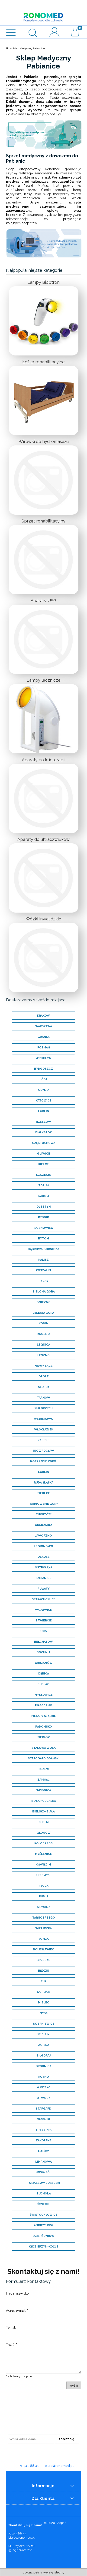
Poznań (43, 1047)
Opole (44, 1376)
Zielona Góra (43, 1291)
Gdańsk (44, 1037)
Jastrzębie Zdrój (43, 1461)
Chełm (44, 1822)
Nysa (44, 2013)
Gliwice (43, 1153)
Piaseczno (43, 1705)
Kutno (43, 2076)
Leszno (43, 1355)
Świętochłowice (43, 2214)
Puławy (44, 1588)
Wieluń (43, 2034)
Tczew (43, 1769)
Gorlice (43, 1992)
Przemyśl (43, 1875)
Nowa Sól (43, 2172)
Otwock (43, 2098)
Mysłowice (44, 1694)
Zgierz (43, 2045)
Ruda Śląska (43, 1482)
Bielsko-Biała (43, 1811)
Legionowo (43, 1546)
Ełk (43, 1981)
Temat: (11, 2327)
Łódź (44, 1079)
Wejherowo (43, 1419)
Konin (43, 1323)
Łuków (43, 2151)
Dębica (43, 1673)
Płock (43, 1885)
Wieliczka (43, 1928)
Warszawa (43, 1026)
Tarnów (43, 1397)
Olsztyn (43, 1206)
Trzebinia (43, 2129)
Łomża (44, 1938)
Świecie (43, 2204)
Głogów (44, 1832)
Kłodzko (43, 2087)
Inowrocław (43, 1450)
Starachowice (43, 1599)
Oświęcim (43, 1864)
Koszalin (43, 1270)
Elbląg (43, 1684)
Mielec (43, 2002)
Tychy (43, 1281)
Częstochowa (43, 1143)
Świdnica (43, 1790)
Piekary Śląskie (43, 1716)
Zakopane (44, 2140)
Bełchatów (43, 1641)
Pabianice (43, 1578)
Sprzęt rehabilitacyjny (43, 521)
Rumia (43, 1896)
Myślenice (43, 1854)
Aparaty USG (43, 600)
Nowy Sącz (44, 1365)
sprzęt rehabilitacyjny (53, 93)
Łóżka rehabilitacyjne (43, 361)
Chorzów (44, 1514)
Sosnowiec (43, 1228)
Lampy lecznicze (44, 680)
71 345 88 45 (29, 2466)
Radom (43, 1196)
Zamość (43, 1779)
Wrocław (43, 1058)
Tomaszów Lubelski (43, 2183)
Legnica (43, 1344)
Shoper (61, 2523)
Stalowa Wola (44, 1747)
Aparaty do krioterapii (43, 759)
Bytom (43, 1238)
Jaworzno (43, 1535)
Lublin (43, 1111)
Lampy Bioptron (43, 282)
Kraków (43, 1015)
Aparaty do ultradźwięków (43, 839)
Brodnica (43, 2066)
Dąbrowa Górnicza (43, 1249)
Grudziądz (43, 1525)
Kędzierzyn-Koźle (43, 2246)
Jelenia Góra (43, 1312)
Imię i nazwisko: (17, 2293)
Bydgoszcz (43, 1068)
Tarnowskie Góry (43, 1503)
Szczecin (43, 1174)
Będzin (43, 1970)
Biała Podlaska (43, 1801)
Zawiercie (43, 1620)
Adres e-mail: (17, 2310)
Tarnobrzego (43, 1917)
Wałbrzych (44, 1408)
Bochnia (43, 1652)
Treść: (11, 2344)
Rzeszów (43, 1121)
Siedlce (43, 1493)
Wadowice (43, 1610)
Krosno (43, 1334)
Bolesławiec (43, 1949)
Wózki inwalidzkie (43, 918)
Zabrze (43, 1440)
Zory (43, 1631)
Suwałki (43, 2119)
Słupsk (43, 1387)
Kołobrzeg (43, 1843)
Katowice (44, 1100)
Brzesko (44, 1960)
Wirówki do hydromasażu (44, 441)
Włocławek (43, 1429)
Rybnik (43, 1217)
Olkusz (44, 1556)
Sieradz (43, 1737)
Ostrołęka (43, 1567)
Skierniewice (43, 2023)
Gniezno (43, 1302)
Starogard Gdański (43, 1758)
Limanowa (43, 2161)
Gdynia (43, 1090)
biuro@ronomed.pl (59, 2466)
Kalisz (43, 1259)
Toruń (43, 1185)
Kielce (43, 1164)
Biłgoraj (43, 2055)
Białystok (43, 1132)
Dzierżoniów (43, 2236)
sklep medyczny (56, 194)
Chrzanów (43, 1663)
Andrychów (43, 2225)
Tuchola (43, 2193)
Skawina (43, 1907)
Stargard (43, 2108)
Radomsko (43, 1726)
